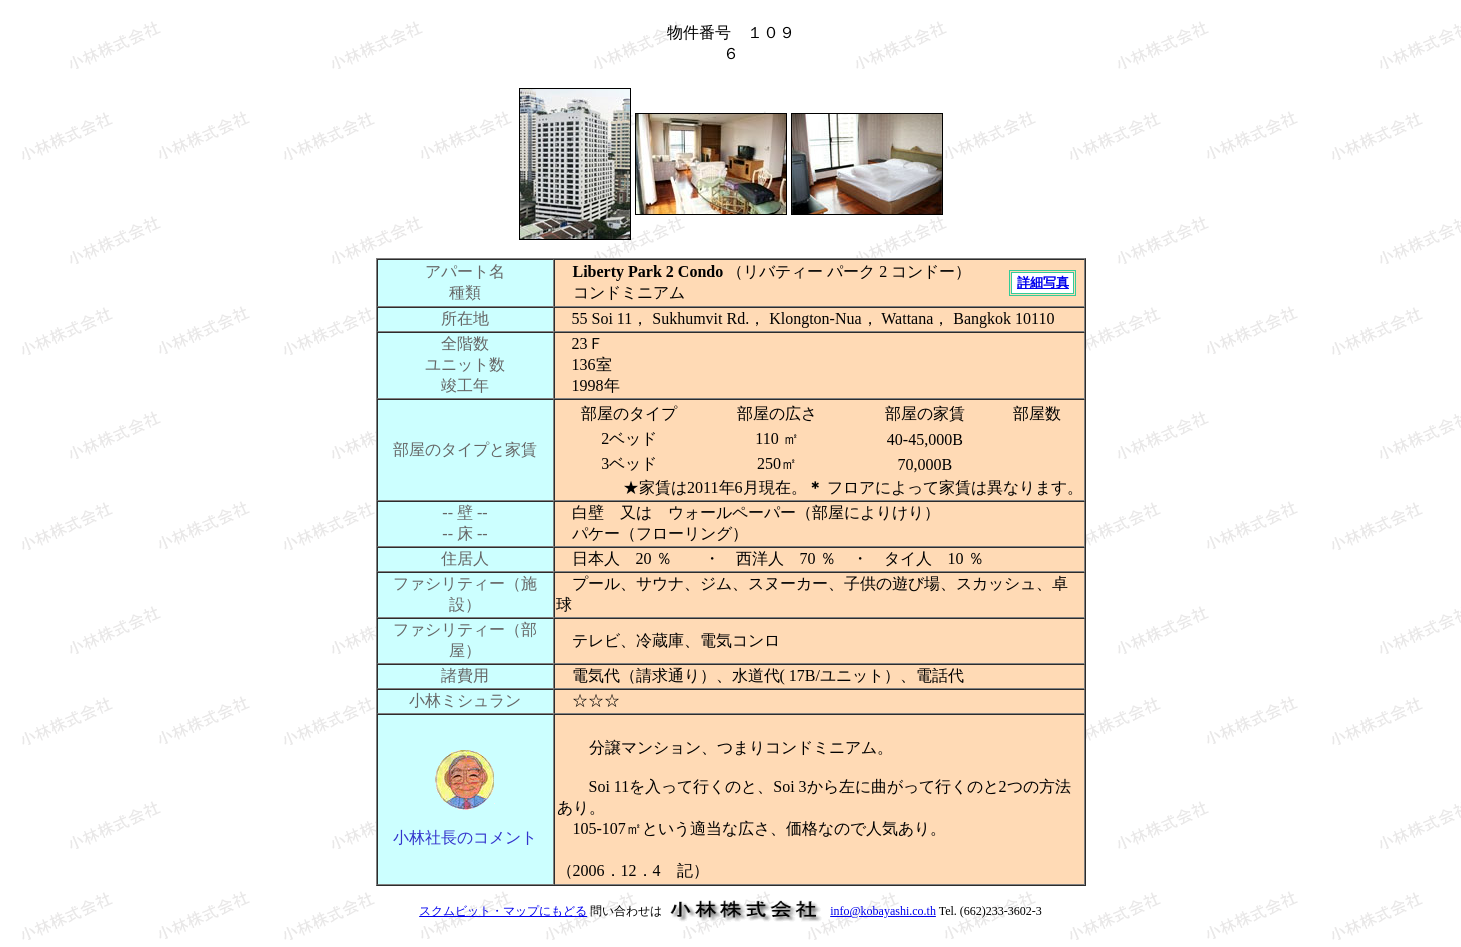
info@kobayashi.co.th (883, 911)
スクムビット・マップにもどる (503, 911)
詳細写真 (1043, 282)
